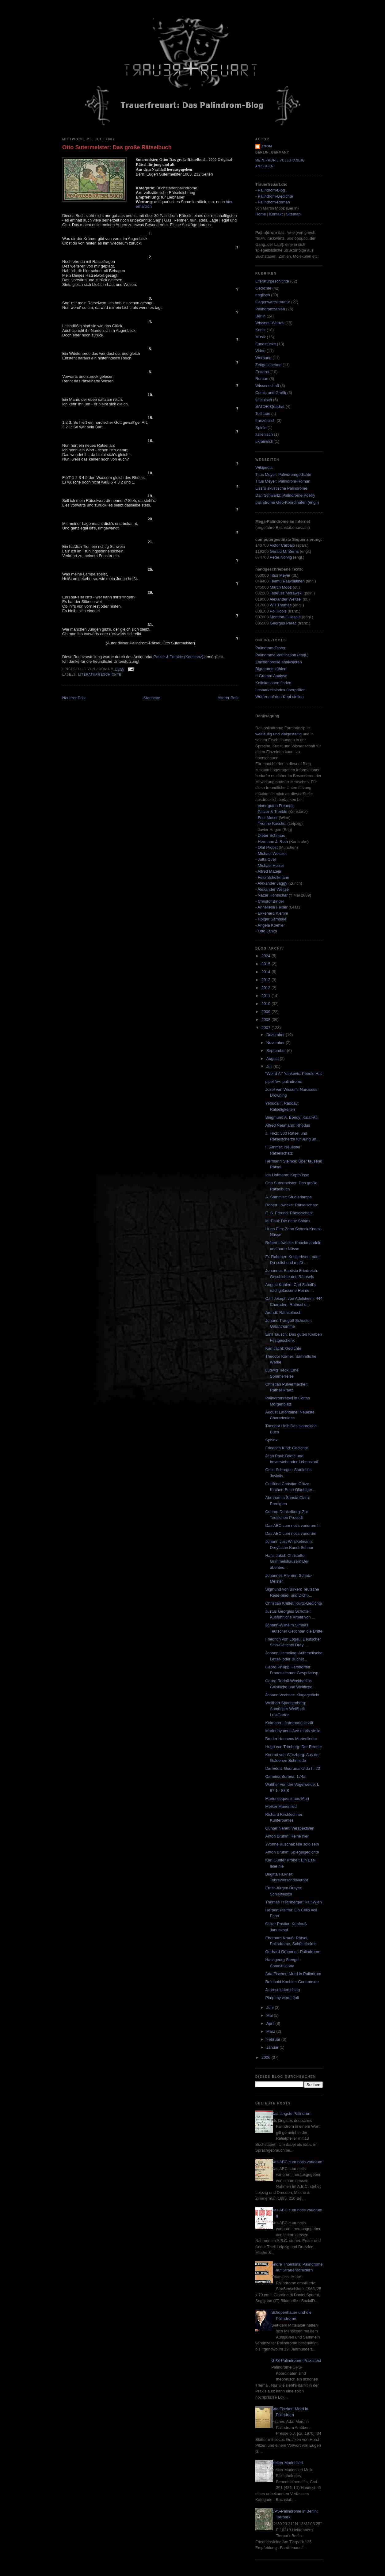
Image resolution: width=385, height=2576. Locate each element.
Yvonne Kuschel (272, 823)
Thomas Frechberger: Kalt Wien (293, 1902)
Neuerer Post (74, 698)
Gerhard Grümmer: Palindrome (292, 1951)
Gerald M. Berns (284, 551)
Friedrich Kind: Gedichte (286, 1448)
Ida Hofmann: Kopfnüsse (287, 1175)
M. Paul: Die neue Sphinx (287, 1221)
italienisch (264, 434)
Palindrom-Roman (274, 202)
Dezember (276, 1034)
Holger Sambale (272, 919)
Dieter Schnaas (271, 835)
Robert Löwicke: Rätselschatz (291, 1205)
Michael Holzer (271, 865)
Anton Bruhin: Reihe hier (287, 1836)
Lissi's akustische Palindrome (281, 488)
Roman (261, 378)
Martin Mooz (281, 587)
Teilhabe (262, 413)
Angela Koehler (271, 925)
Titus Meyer (280, 575)
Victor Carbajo (282, 545)
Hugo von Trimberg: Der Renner (293, 1746)
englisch (262, 295)
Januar (273, 2047)
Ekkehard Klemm (273, 913)
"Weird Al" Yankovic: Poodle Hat (293, 1073)
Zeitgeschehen (268, 364)
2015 (266, 964)
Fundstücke (265, 344)
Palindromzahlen (270, 309)
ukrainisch (264, 441)
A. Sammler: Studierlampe (288, 1197)
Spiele (260, 427)
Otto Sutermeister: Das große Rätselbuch (117, 147)
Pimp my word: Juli (282, 1997)
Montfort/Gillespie (285, 617)
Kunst (260, 330)
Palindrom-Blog (271, 190)
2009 (266, 1011)
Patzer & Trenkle (272, 811)
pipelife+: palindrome (283, 1081)
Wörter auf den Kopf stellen (279, 696)
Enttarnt (262, 372)
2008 (266, 1019)
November (276, 1042)
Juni (270, 2007)
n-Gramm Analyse (271, 675)
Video (260, 350)
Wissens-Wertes (269, 323)
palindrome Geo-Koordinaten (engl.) (287, 502)
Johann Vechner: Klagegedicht (292, 1695)
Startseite (151, 698)
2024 (266, 956)
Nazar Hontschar (273, 895)
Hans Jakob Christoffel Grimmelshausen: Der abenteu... (286, 1561)
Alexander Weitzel (285, 599)
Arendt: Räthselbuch (283, 1312)
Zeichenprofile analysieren (278, 662)
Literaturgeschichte (99, 674)
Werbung (263, 357)
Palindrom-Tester (270, 648)
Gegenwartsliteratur (272, 302)
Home (260, 214)
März (271, 2031)
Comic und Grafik (270, 392)
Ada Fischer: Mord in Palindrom (293, 1973)
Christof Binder (271, 901)
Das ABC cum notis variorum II (292, 1525)
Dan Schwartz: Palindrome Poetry (285, 495)
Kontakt (276, 214)
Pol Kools (279, 611)
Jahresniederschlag (282, 1989)
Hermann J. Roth (273, 841)
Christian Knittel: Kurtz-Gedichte (293, 1603)
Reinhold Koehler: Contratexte (291, 1981)
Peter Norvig (281, 557)
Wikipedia (264, 467)
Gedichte (263, 288)
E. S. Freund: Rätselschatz (289, 1213)
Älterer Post (228, 698)
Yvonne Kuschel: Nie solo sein (292, 1844)
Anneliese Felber (272, 907)
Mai (270, 2015)
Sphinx (271, 1440)
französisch (265, 420)
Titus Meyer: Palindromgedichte (283, 474)
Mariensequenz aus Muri (287, 1798)
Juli (269, 1066)
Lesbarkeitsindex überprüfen (280, 690)
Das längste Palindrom (291, 2113)
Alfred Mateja (269, 871)
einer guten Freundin (276, 805)
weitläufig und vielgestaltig (278, 734)
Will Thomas (281, 605)
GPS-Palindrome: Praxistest (296, 2360)
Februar (273, 2039)
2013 (266, 979)
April (271, 2023)
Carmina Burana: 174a (285, 1776)
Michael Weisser (272, 853)
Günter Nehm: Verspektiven (289, 1828)
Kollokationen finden (273, 683)
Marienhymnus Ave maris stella (292, 1730)
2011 (266, 995)
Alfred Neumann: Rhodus (287, 1125)
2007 (266, 1027)
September (276, 1050)
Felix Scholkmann (273, 877)
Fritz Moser (268, 817)
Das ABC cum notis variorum (290, 1533)
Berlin (260, 316)
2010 (266, 1003)
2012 (266, 987)
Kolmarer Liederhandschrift (289, 1722)
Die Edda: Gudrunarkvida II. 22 (292, 1768)
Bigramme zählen (270, 668)
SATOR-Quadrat (269, 406)
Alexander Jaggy (272, 883)
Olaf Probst (268, 847)
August (273, 1058)
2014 (266, 971)
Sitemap (293, 214)
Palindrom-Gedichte (275, 196)
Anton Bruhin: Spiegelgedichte (292, 1852)
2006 (266, 2057)
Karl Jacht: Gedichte (283, 1348)
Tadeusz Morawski (286, 593)
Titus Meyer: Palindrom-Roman (282, 481)
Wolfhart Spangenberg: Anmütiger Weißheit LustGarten (285, 1709)
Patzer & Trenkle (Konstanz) (179, 656)
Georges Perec (283, 623)
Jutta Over (267, 859)
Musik (260, 337)
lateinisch (263, 399)
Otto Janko (267, 931)
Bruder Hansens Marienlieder (291, 1738)
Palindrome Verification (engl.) (281, 655)
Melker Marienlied (281, 1806)
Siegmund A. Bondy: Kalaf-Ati (291, 1117)
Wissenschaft (267, 385)
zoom (266, 146)
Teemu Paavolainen (287, 581)
